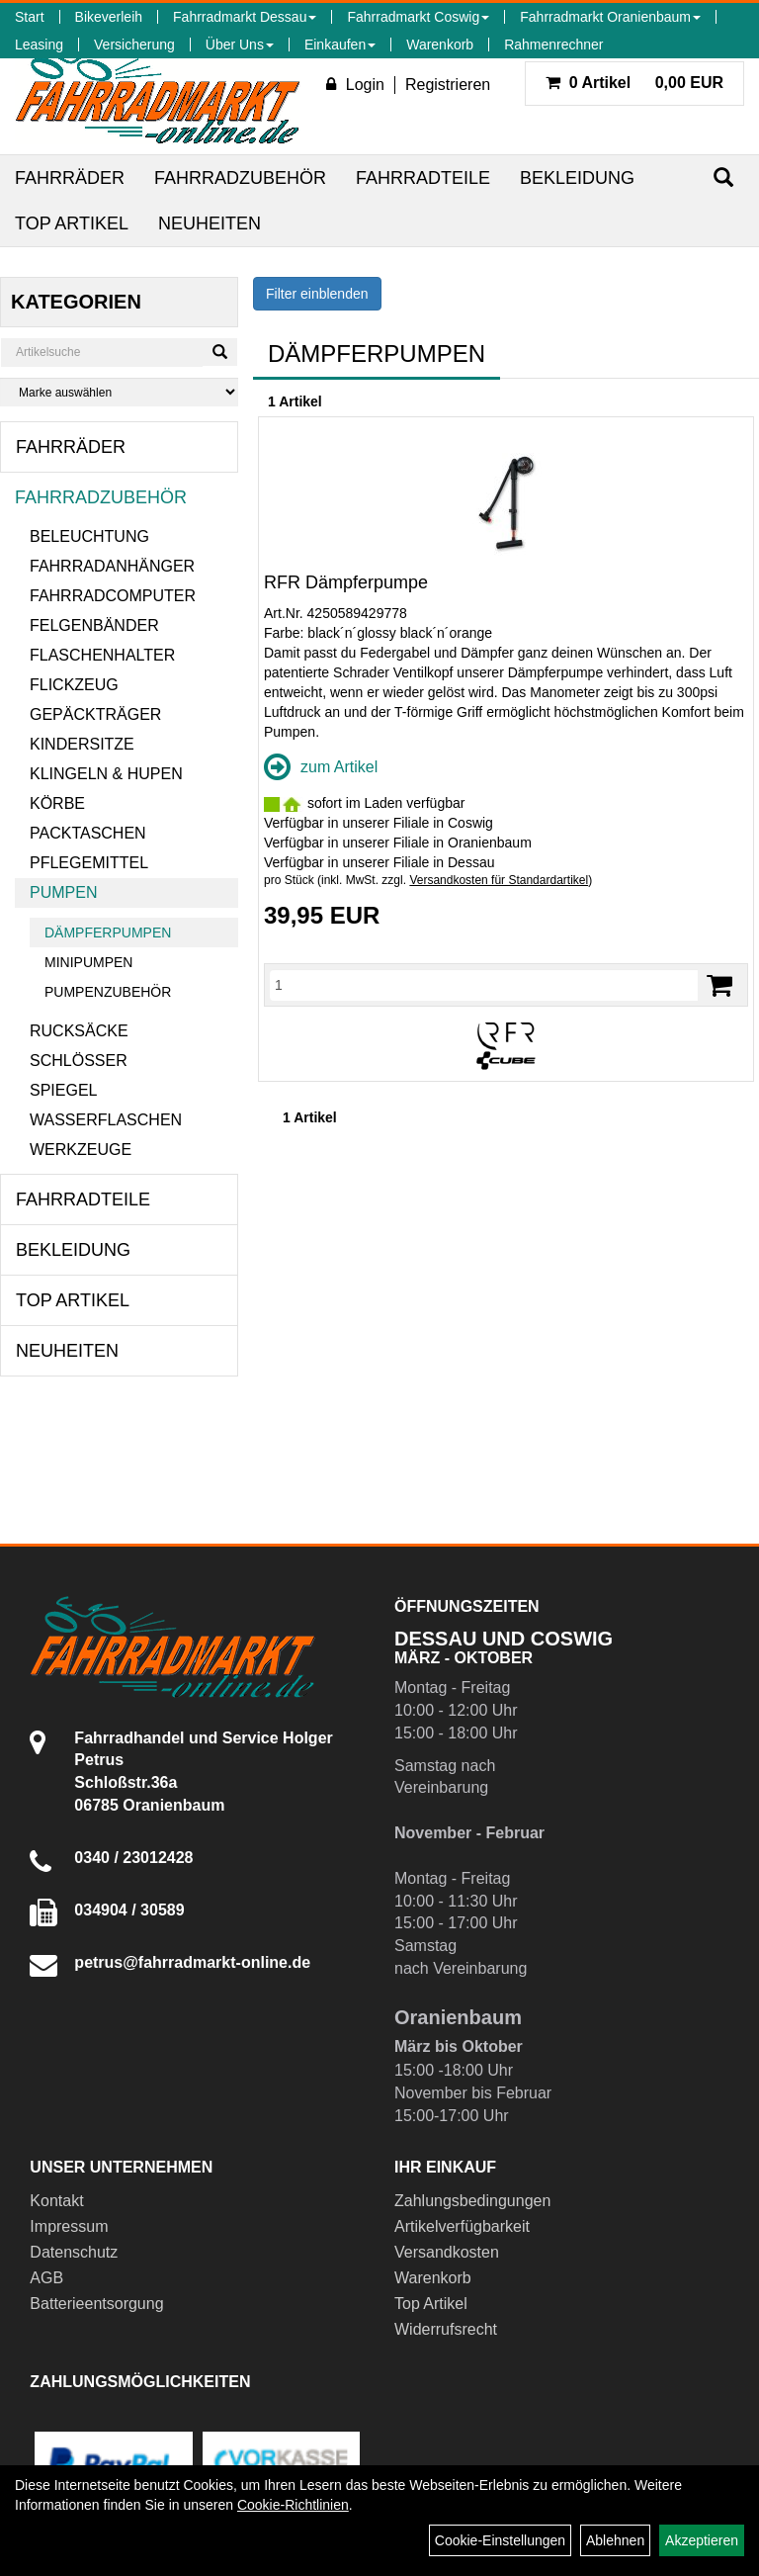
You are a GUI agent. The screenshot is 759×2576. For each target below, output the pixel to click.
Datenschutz (74, 2252)
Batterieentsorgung (96, 2303)
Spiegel (63, 1090)
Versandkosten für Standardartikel (498, 880)
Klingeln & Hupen (106, 773)
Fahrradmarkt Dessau (244, 17)
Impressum (69, 2226)
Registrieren (447, 84)
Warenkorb (439, 44)
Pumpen (63, 892)
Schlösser (78, 1060)
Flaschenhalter (102, 655)
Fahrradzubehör (240, 178)
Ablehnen (615, 2540)
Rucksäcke (79, 1030)
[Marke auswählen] (119, 392)
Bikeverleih (108, 17)
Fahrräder (70, 178)
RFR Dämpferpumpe (346, 582)
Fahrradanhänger (112, 566)
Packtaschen (88, 833)
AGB (46, 2277)
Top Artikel (71, 223)
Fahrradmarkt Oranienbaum (610, 17)
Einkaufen (340, 44)
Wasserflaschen (106, 1119)
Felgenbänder (94, 625)
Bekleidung (577, 178)
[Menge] (484, 985)
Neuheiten (209, 223)
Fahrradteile (423, 178)
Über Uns (240, 44)
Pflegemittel (89, 862)
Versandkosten (446, 2252)
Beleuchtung (89, 536)
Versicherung (134, 44)
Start (29, 17)
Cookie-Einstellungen (500, 2540)
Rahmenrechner (553, 44)
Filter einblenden (317, 294)
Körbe (57, 803)
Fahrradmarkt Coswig (418, 17)
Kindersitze (82, 744)
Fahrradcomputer (113, 595)
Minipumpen (88, 962)
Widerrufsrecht (445, 2329)
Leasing (39, 44)
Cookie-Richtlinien (293, 2505)
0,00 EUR (634, 82)
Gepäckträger (95, 714)
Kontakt (56, 2200)
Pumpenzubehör (107, 992)
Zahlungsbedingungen (472, 2200)
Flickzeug (74, 684)
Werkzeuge (80, 1149)
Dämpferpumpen (107, 932)
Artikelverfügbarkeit (462, 2226)
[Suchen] (723, 177)
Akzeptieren (701, 2540)
